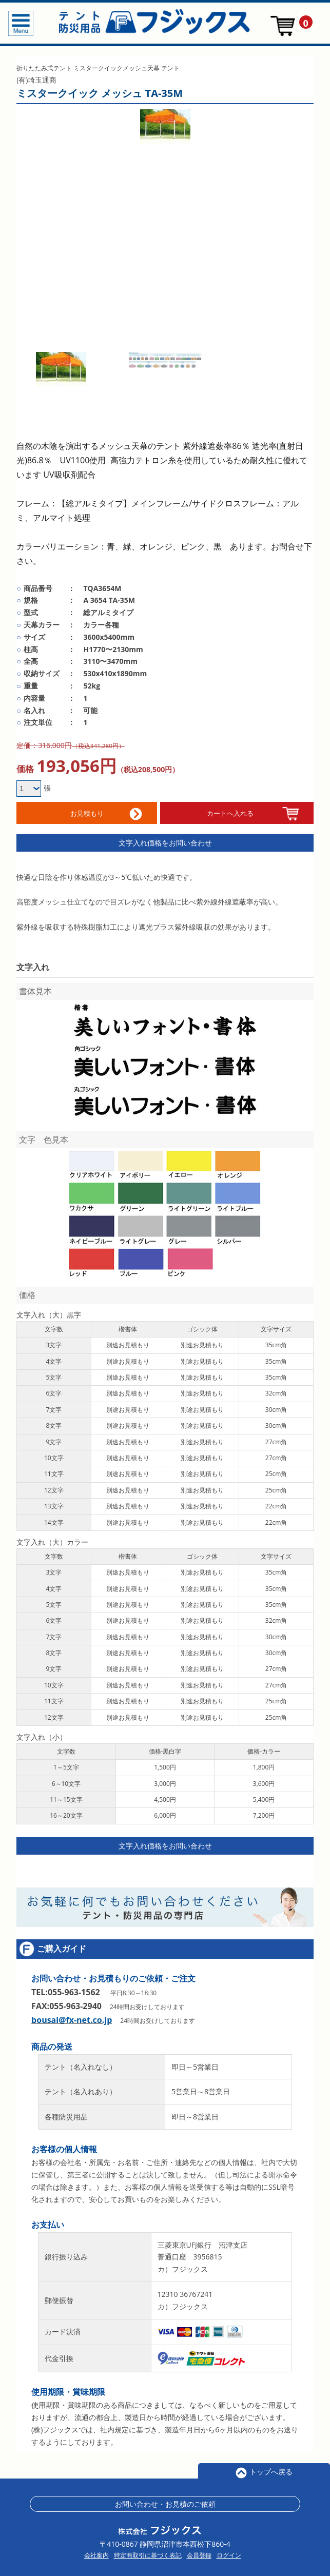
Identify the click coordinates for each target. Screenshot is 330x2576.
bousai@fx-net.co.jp (71, 2017)
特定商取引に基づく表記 (148, 2552)
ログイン (229, 2552)
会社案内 (96, 2552)
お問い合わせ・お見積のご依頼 (165, 2501)
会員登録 (199, 2552)
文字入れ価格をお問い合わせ (165, 840)
